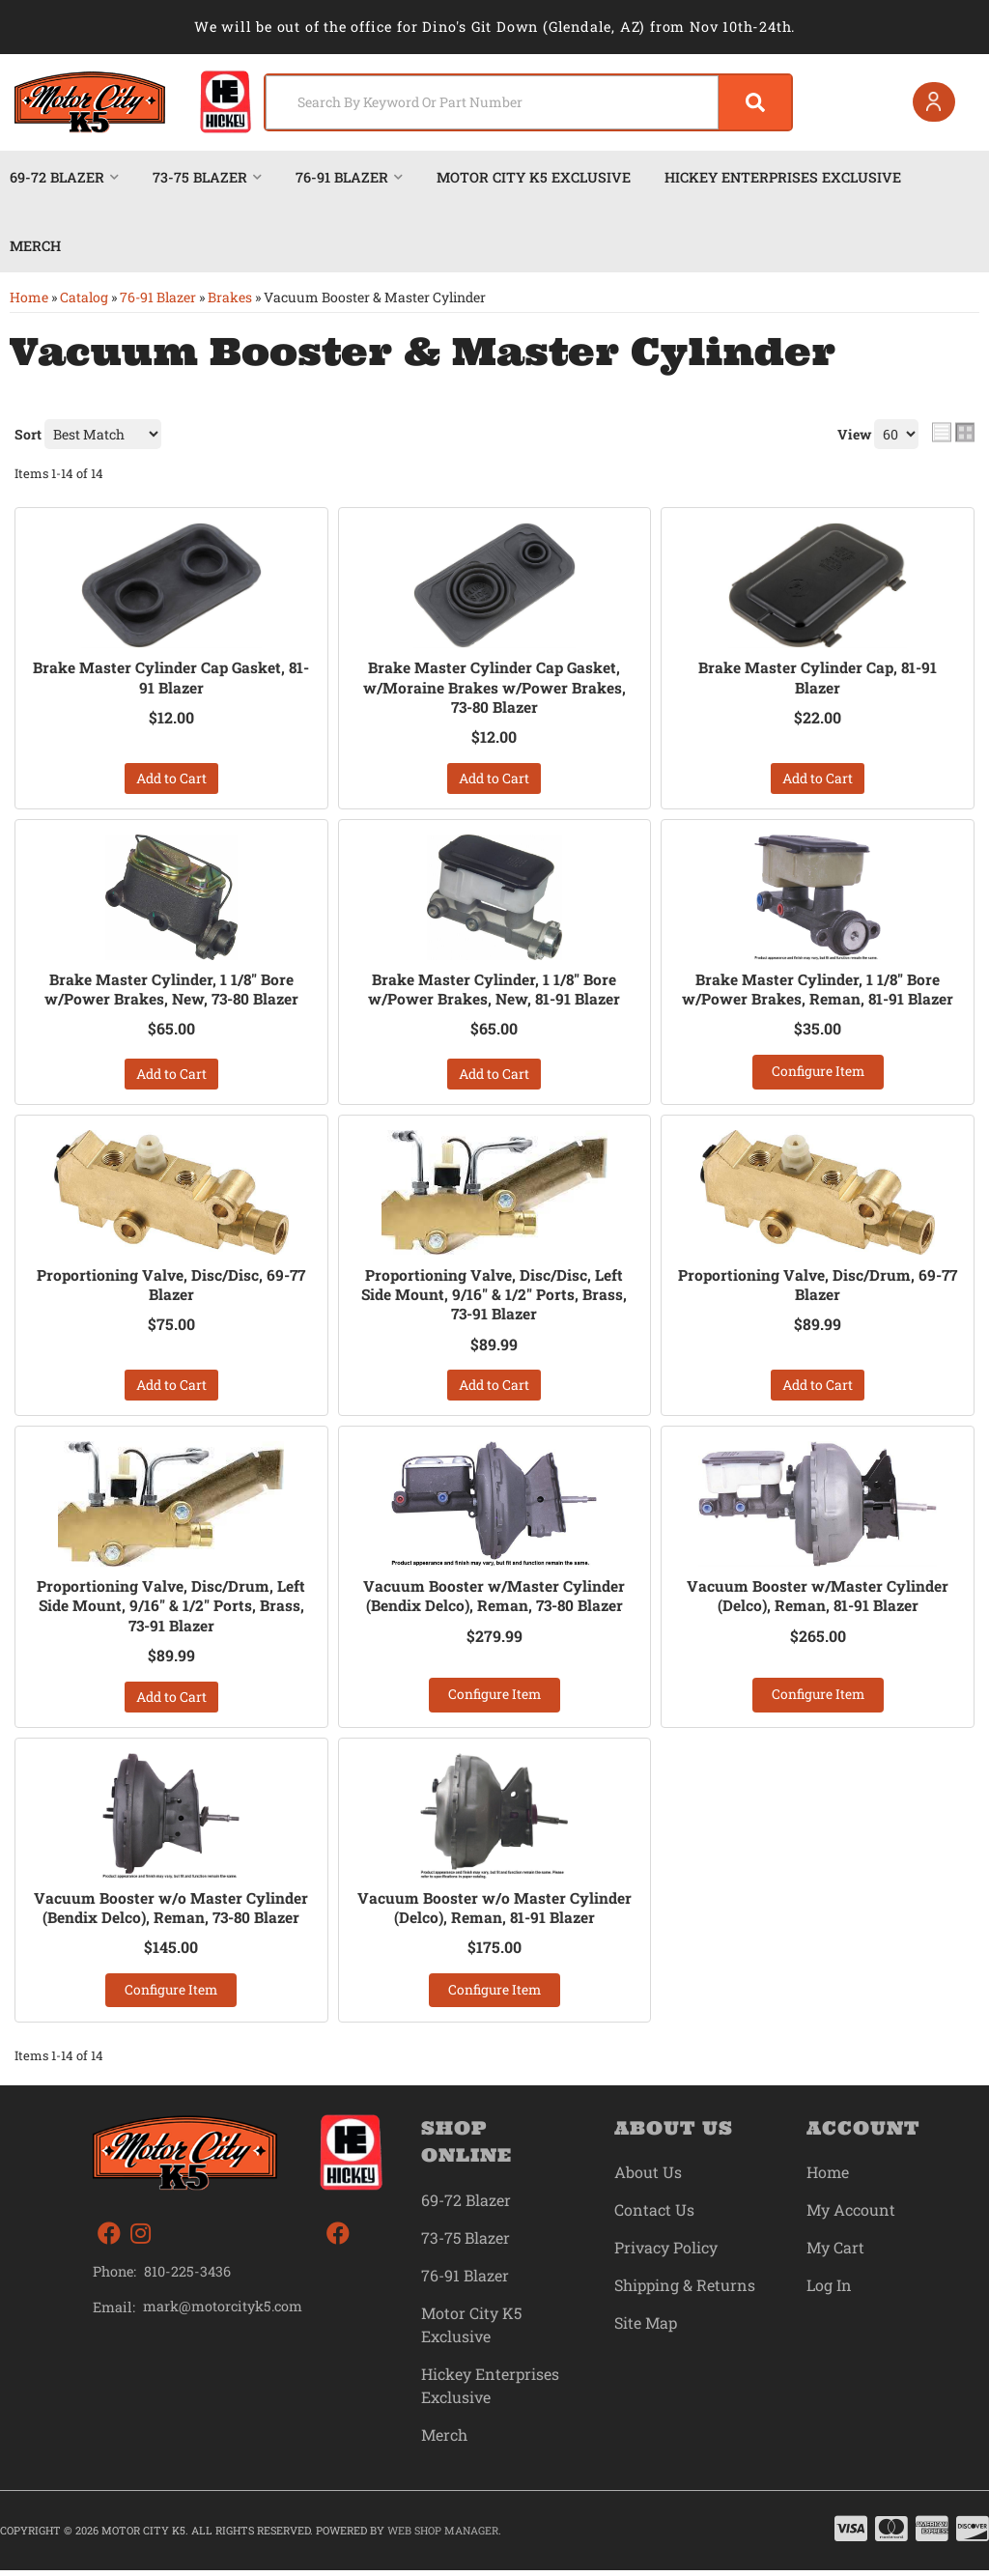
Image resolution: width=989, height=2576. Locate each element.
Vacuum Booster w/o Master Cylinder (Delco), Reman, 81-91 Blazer (494, 1912)
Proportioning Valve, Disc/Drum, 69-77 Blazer (817, 1287)
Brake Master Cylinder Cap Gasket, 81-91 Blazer (171, 677)
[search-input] (470, 102)
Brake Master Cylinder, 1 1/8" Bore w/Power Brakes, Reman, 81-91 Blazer (817, 990)
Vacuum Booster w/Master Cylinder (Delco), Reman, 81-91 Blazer (818, 1600)
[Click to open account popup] (931, 102)
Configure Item (818, 1073)
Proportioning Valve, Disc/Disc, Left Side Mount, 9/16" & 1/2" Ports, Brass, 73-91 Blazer (494, 1297)
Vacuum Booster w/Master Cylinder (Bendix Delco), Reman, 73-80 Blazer (494, 1600)
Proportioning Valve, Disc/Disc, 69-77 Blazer (171, 1287)
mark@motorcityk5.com (223, 2312)
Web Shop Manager (443, 2536)
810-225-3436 (187, 2277)
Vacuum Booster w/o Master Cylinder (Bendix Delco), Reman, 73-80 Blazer (171, 1912)
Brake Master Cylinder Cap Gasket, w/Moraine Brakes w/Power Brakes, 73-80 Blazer (494, 688)
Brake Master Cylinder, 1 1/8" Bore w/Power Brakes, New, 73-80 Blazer (171, 990)
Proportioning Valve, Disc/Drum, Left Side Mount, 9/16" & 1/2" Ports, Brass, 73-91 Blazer (171, 1610)
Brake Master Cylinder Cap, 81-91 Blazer (818, 677)
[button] (509, 102)
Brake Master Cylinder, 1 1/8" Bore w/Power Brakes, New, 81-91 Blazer (494, 990)
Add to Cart (171, 779)
